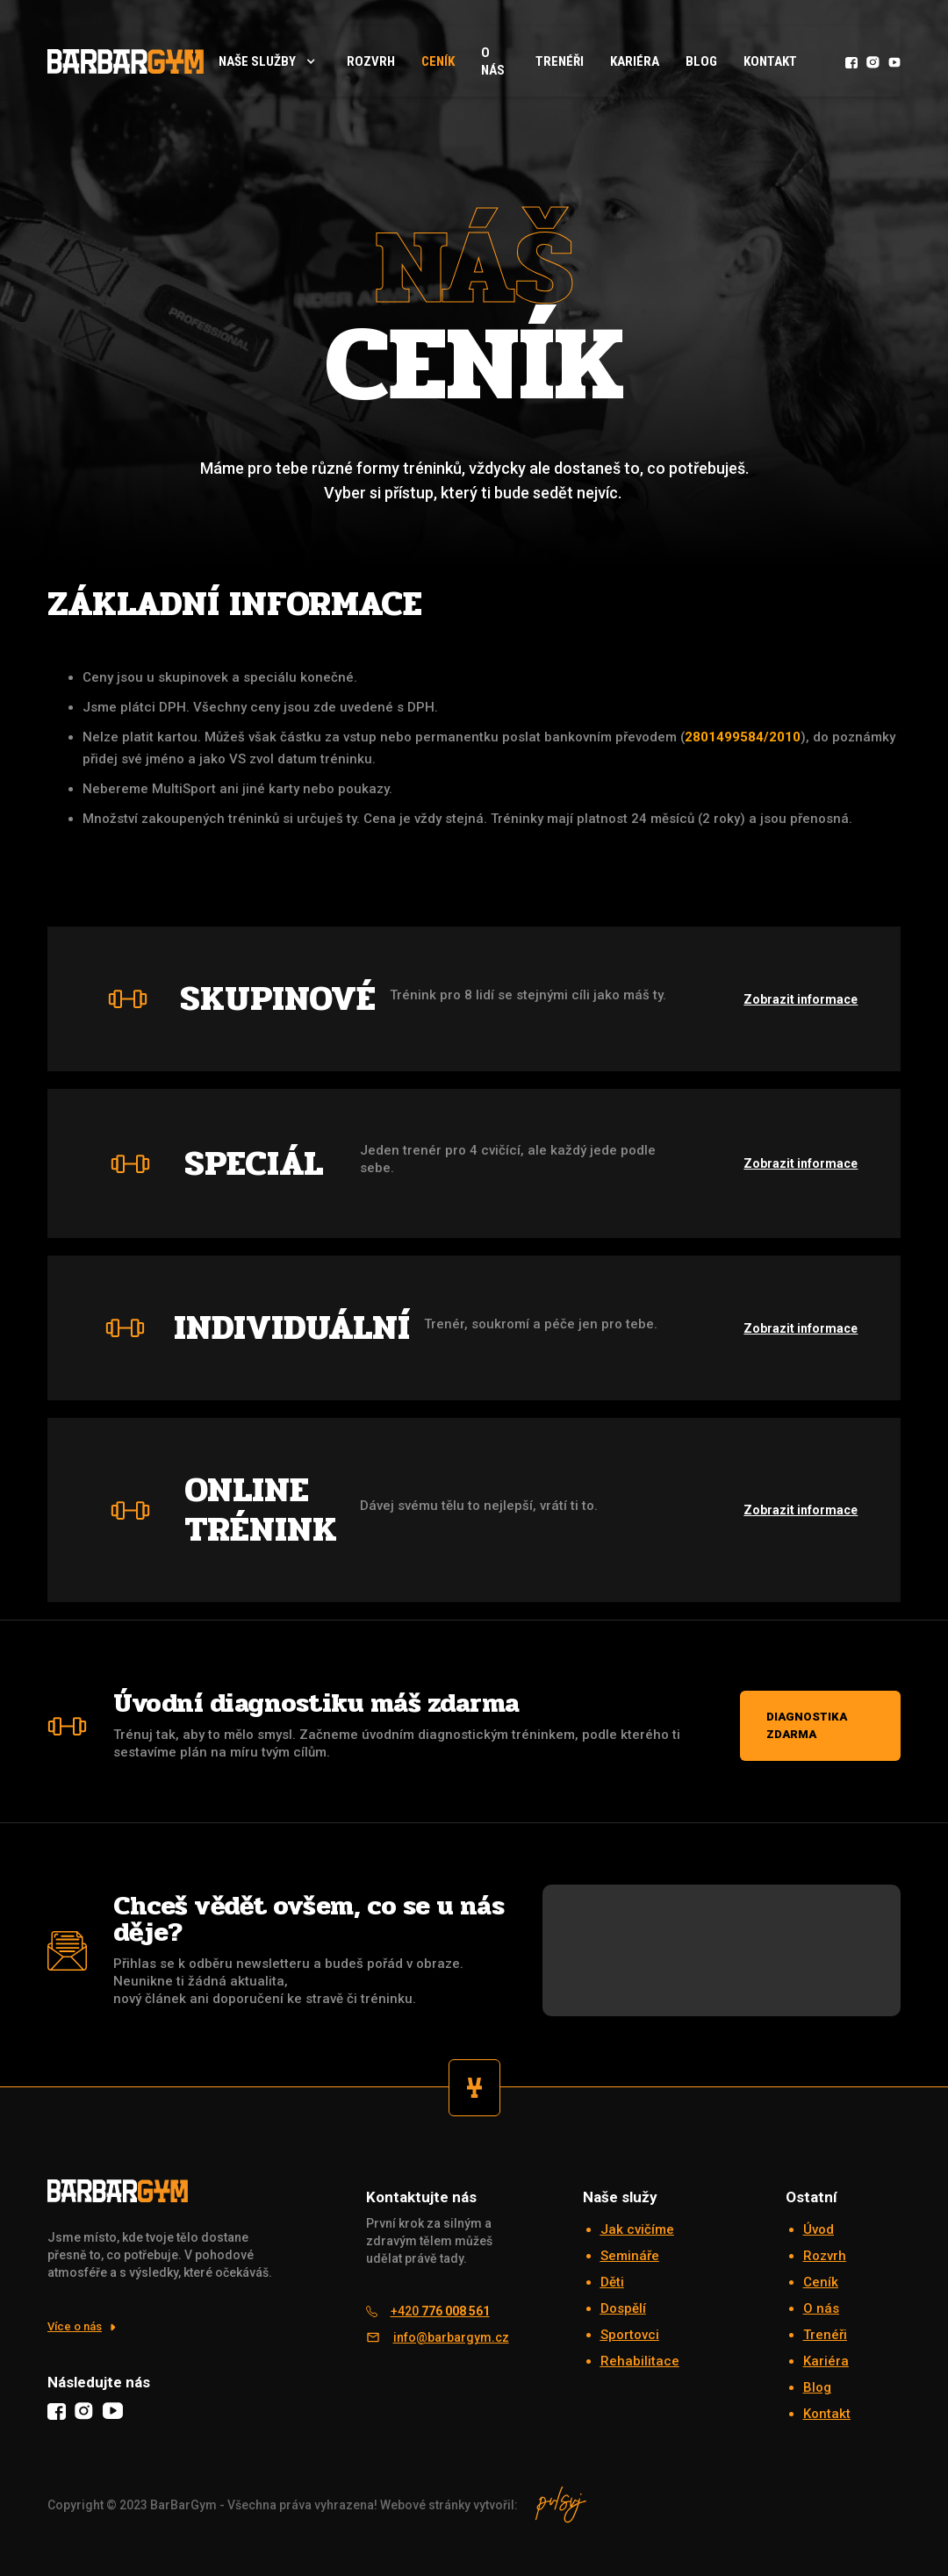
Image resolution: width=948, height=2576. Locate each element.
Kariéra (634, 61)
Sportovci (629, 2335)
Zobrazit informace (800, 999)
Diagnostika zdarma (806, 1725)
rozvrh (371, 61)
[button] (269, 61)
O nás (493, 61)
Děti (612, 2282)
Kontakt (770, 61)
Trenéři (559, 61)
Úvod (818, 2229)
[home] (125, 61)
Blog (701, 61)
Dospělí (623, 2308)
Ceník (438, 61)
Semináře (629, 2256)
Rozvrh (824, 2256)
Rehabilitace (639, 2361)
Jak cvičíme (637, 2229)
